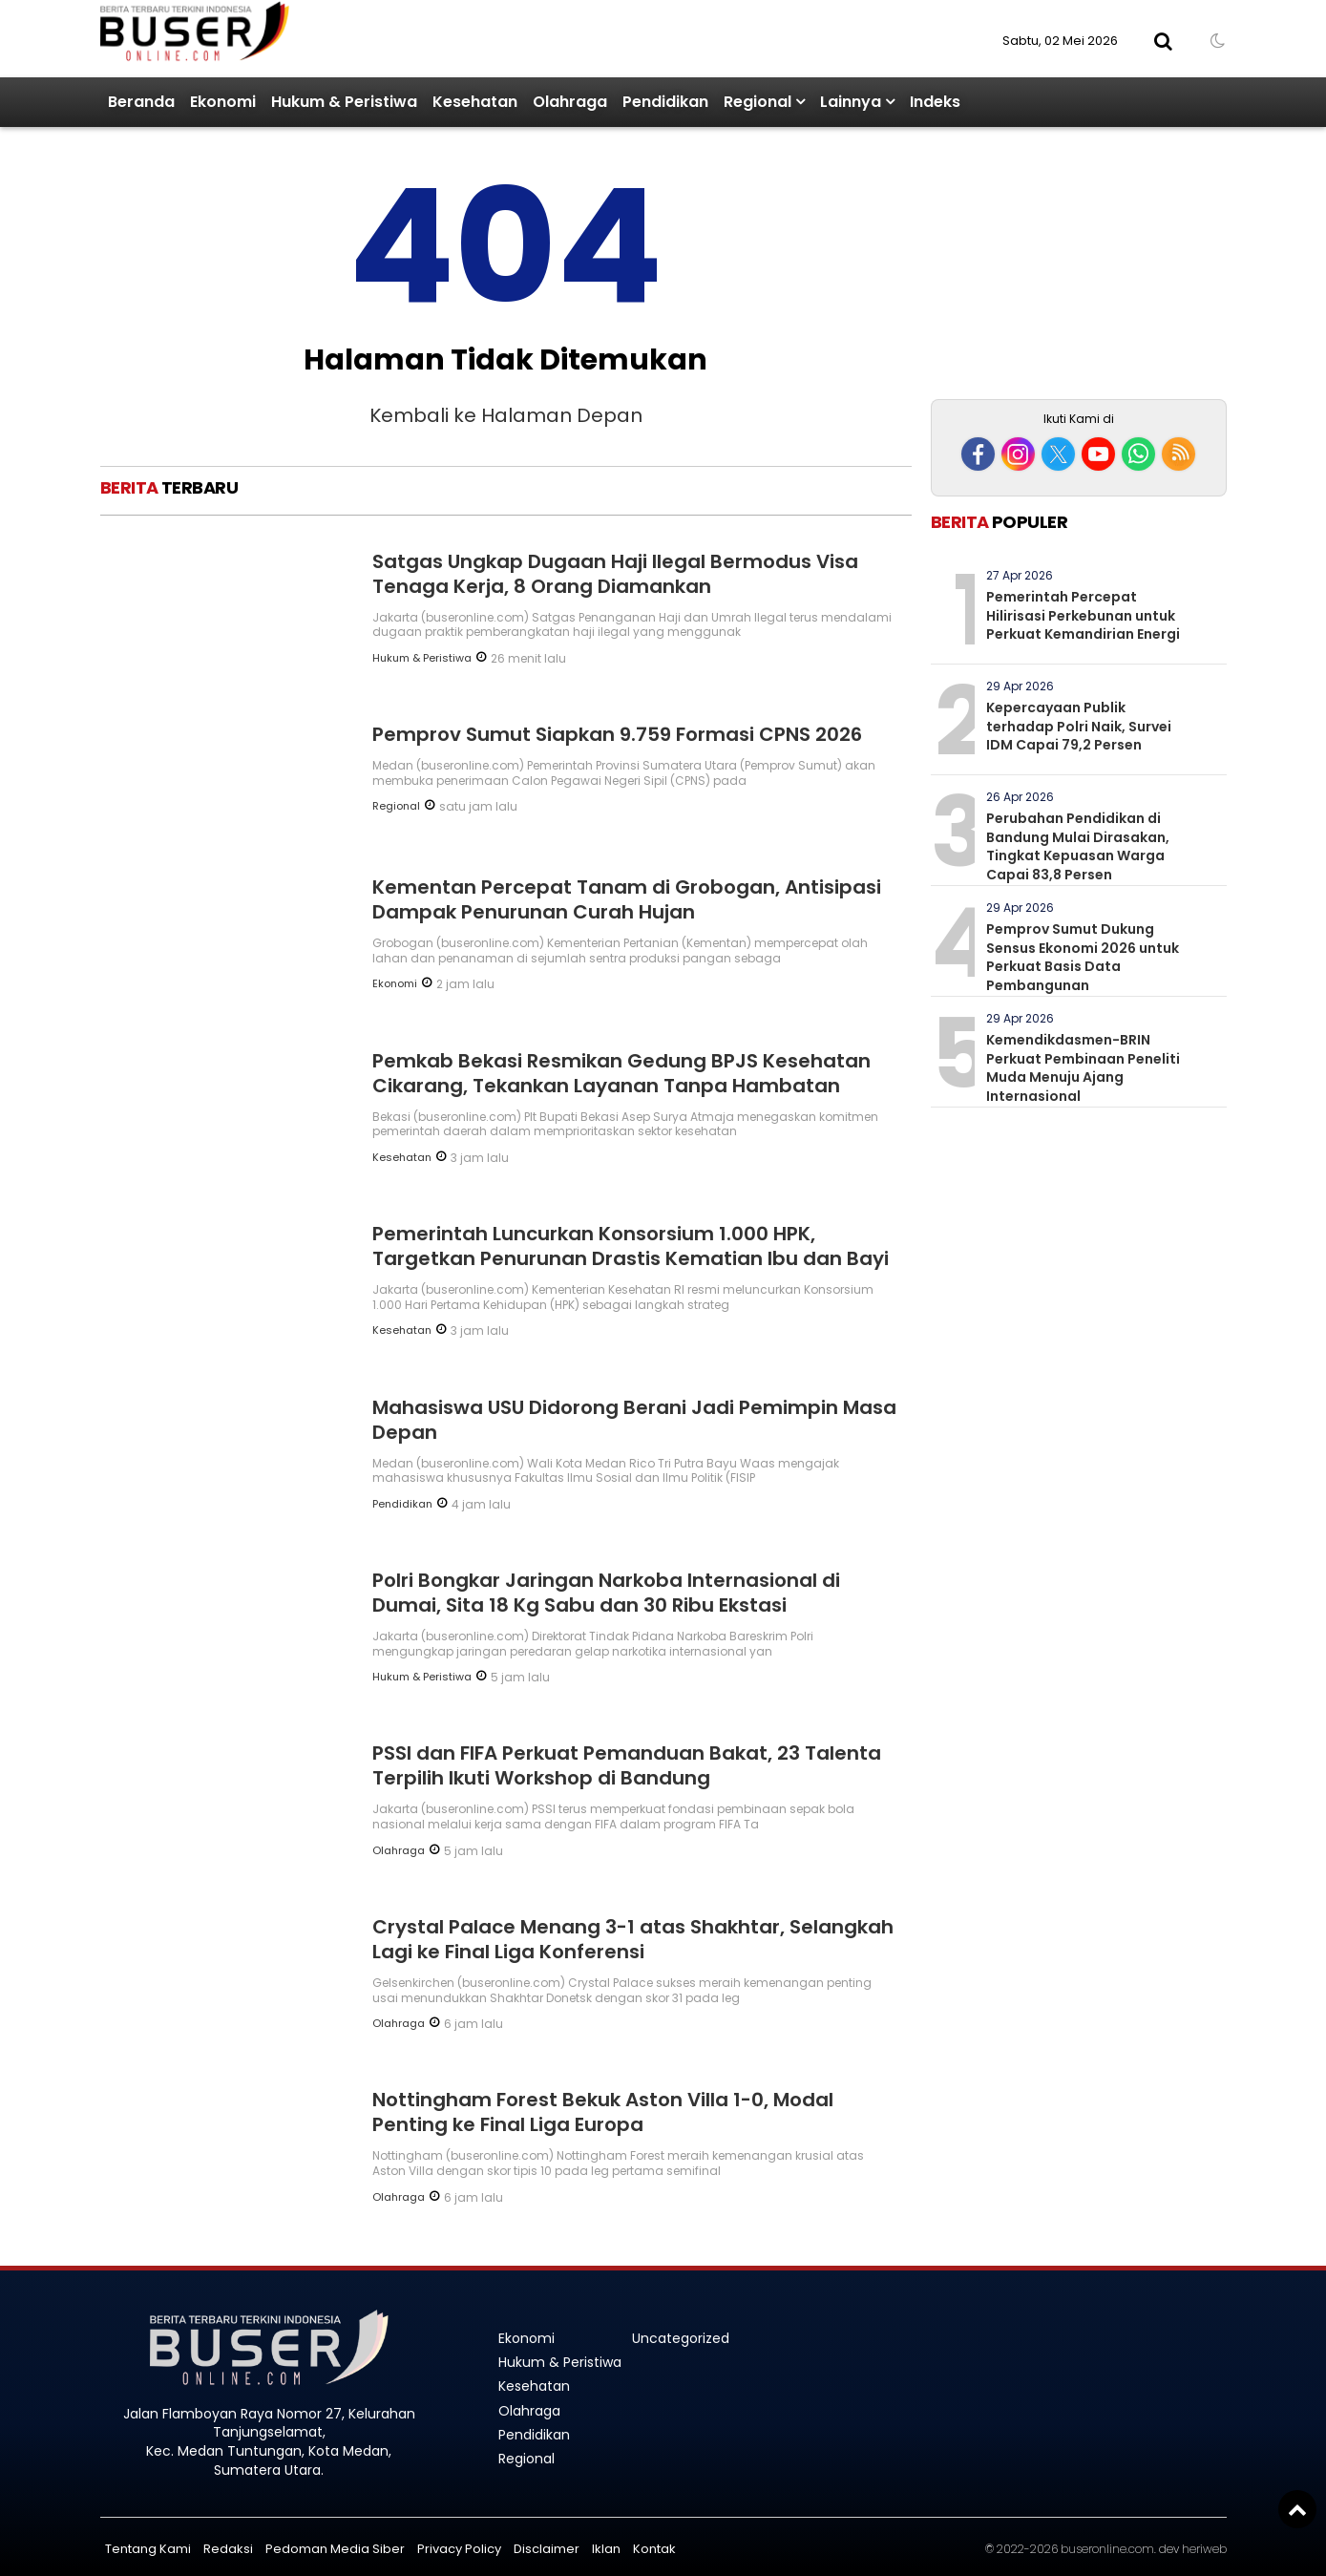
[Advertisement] (1079, 265)
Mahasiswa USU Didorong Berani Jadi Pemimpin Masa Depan (634, 1420)
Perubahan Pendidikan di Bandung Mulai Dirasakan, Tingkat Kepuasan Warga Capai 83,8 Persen (1077, 846)
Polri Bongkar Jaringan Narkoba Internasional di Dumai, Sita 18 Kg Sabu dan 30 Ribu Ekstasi (606, 1592)
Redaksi (228, 2549)
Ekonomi (223, 102)
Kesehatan (474, 102)
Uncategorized (680, 2338)
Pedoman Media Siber (335, 2549)
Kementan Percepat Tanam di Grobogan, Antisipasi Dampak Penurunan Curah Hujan (626, 899)
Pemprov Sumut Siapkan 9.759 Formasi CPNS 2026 (617, 734)
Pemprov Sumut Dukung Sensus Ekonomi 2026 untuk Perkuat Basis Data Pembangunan (1082, 957)
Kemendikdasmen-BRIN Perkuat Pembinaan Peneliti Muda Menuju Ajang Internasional (1083, 1068)
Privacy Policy (459, 2549)
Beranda (141, 102)
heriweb (1204, 2549)
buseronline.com (1107, 2549)
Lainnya (850, 102)
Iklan (606, 2549)
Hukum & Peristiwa (344, 102)
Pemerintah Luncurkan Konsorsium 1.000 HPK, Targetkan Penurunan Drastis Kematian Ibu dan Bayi (630, 1246)
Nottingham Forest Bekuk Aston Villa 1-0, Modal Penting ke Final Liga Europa (602, 2112)
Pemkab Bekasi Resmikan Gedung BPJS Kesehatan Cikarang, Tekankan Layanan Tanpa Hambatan (621, 1073)
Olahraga (570, 102)
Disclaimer (546, 2549)
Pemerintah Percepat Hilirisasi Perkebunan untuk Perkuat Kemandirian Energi (1083, 615)
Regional (757, 102)
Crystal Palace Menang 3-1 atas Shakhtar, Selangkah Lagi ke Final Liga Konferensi (633, 1939)
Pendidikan (665, 102)
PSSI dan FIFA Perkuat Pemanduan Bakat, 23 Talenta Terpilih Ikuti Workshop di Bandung (626, 1765)
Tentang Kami (148, 2549)
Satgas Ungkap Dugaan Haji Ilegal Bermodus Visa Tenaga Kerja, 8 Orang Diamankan (615, 574)
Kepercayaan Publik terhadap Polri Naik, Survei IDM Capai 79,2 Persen (1078, 726)
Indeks (935, 102)
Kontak (654, 2549)
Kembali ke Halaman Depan (505, 415)
